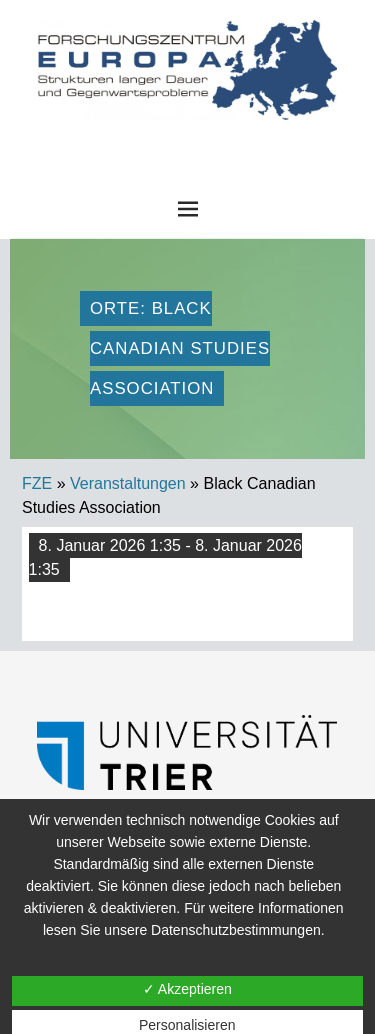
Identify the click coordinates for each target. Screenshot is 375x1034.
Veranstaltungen (128, 483)
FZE (187, 139)
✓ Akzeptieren (187, 989)
